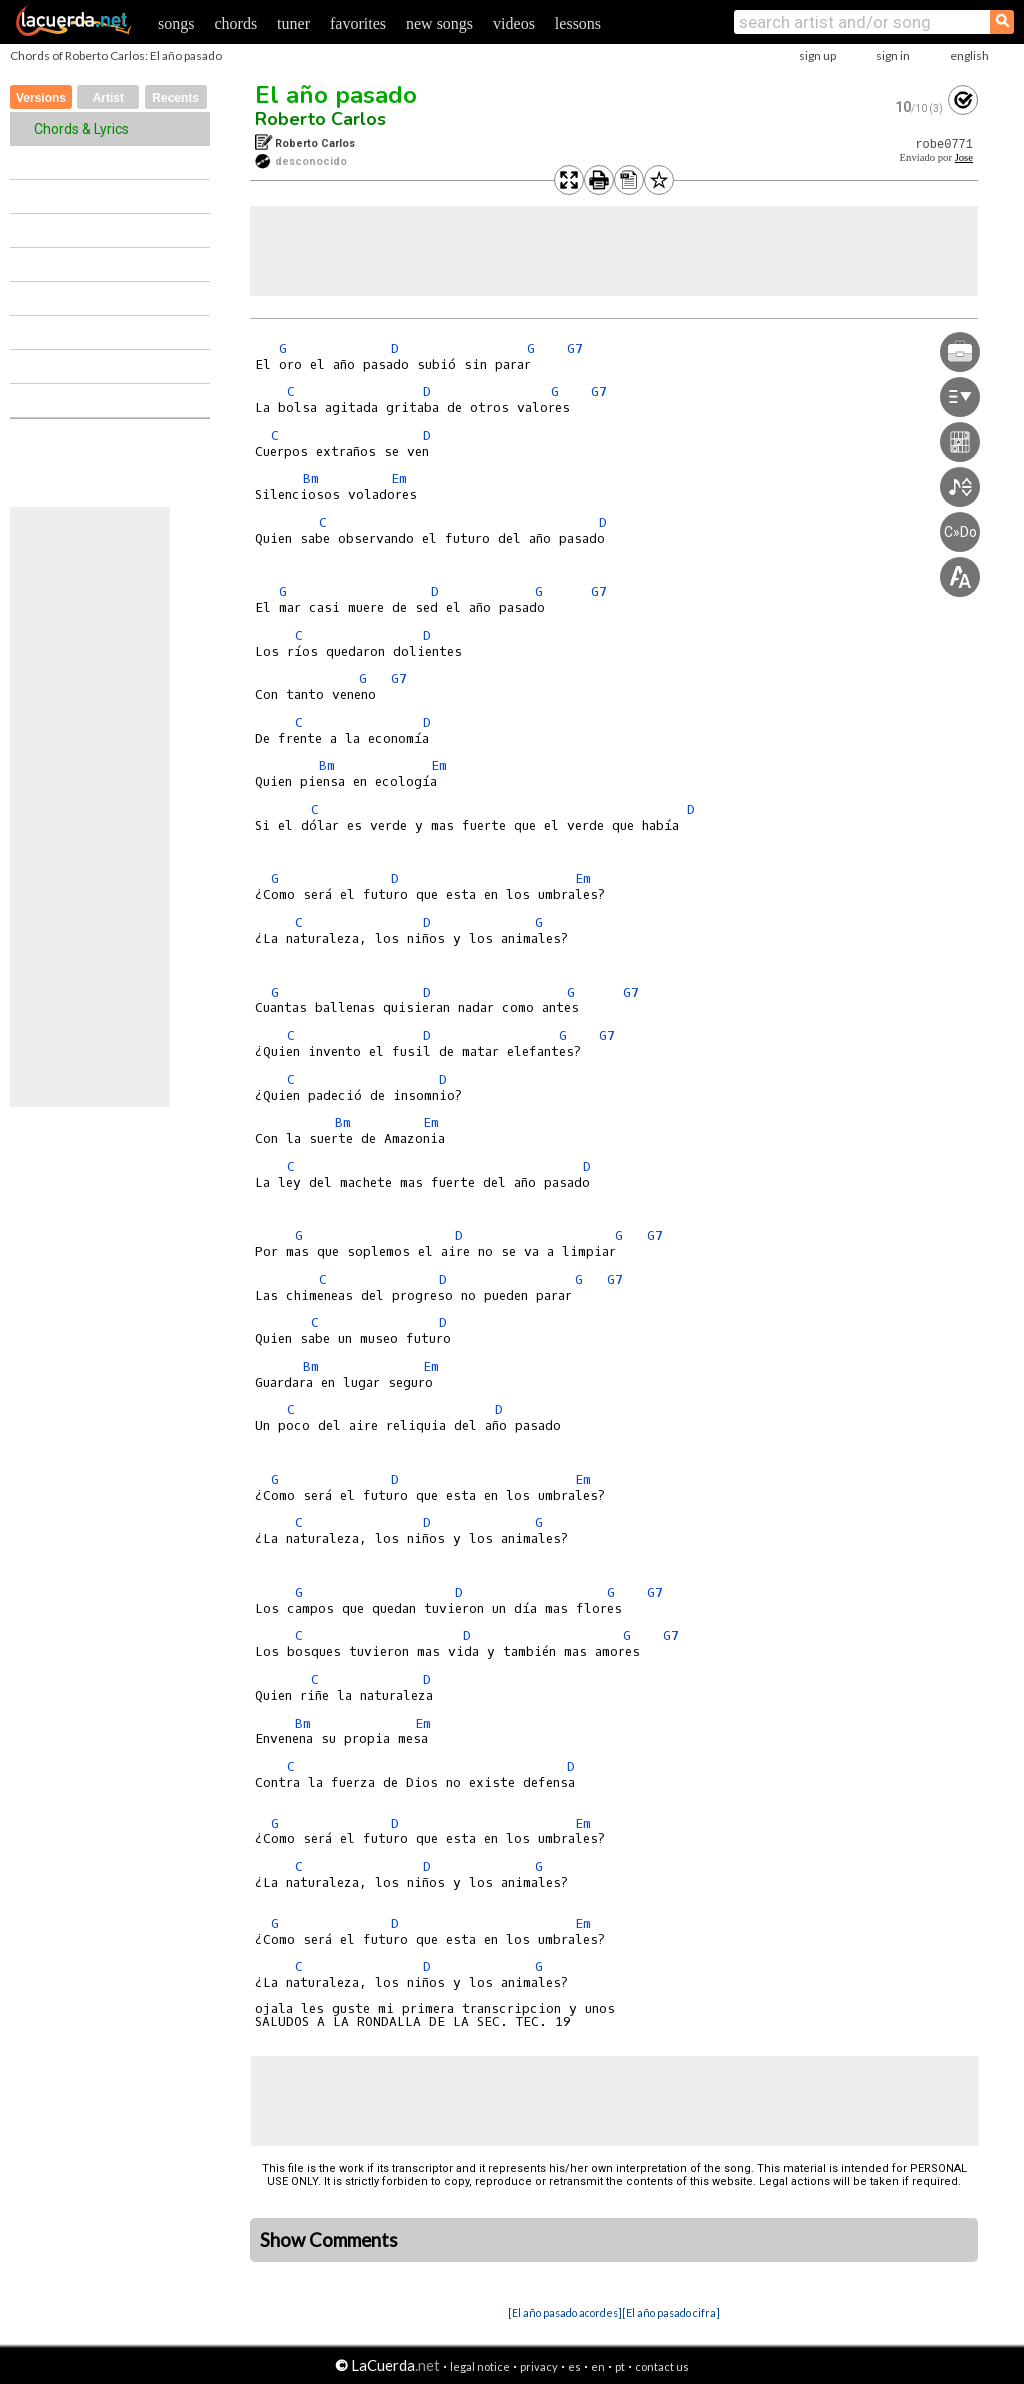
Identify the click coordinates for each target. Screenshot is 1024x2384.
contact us (662, 2366)
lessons (578, 23)
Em (399, 478)
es (574, 2366)
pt (620, 2366)
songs (176, 23)
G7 (575, 348)
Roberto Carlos (320, 119)
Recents (175, 98)
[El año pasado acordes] (565, 2312)
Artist (108, 98)
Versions (41, 98)
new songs (439, 23)
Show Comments (329, 2240)
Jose (964, 157)
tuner (293, 23)
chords (235, 23)
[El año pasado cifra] (671, 2312)
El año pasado (336, 95)
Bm (311, 478)
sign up (817, 55)
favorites (358, 23)
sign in (893, 55)
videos (514, 23)
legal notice (480, 2366)
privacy (539, 2366)
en (598, 2366)
